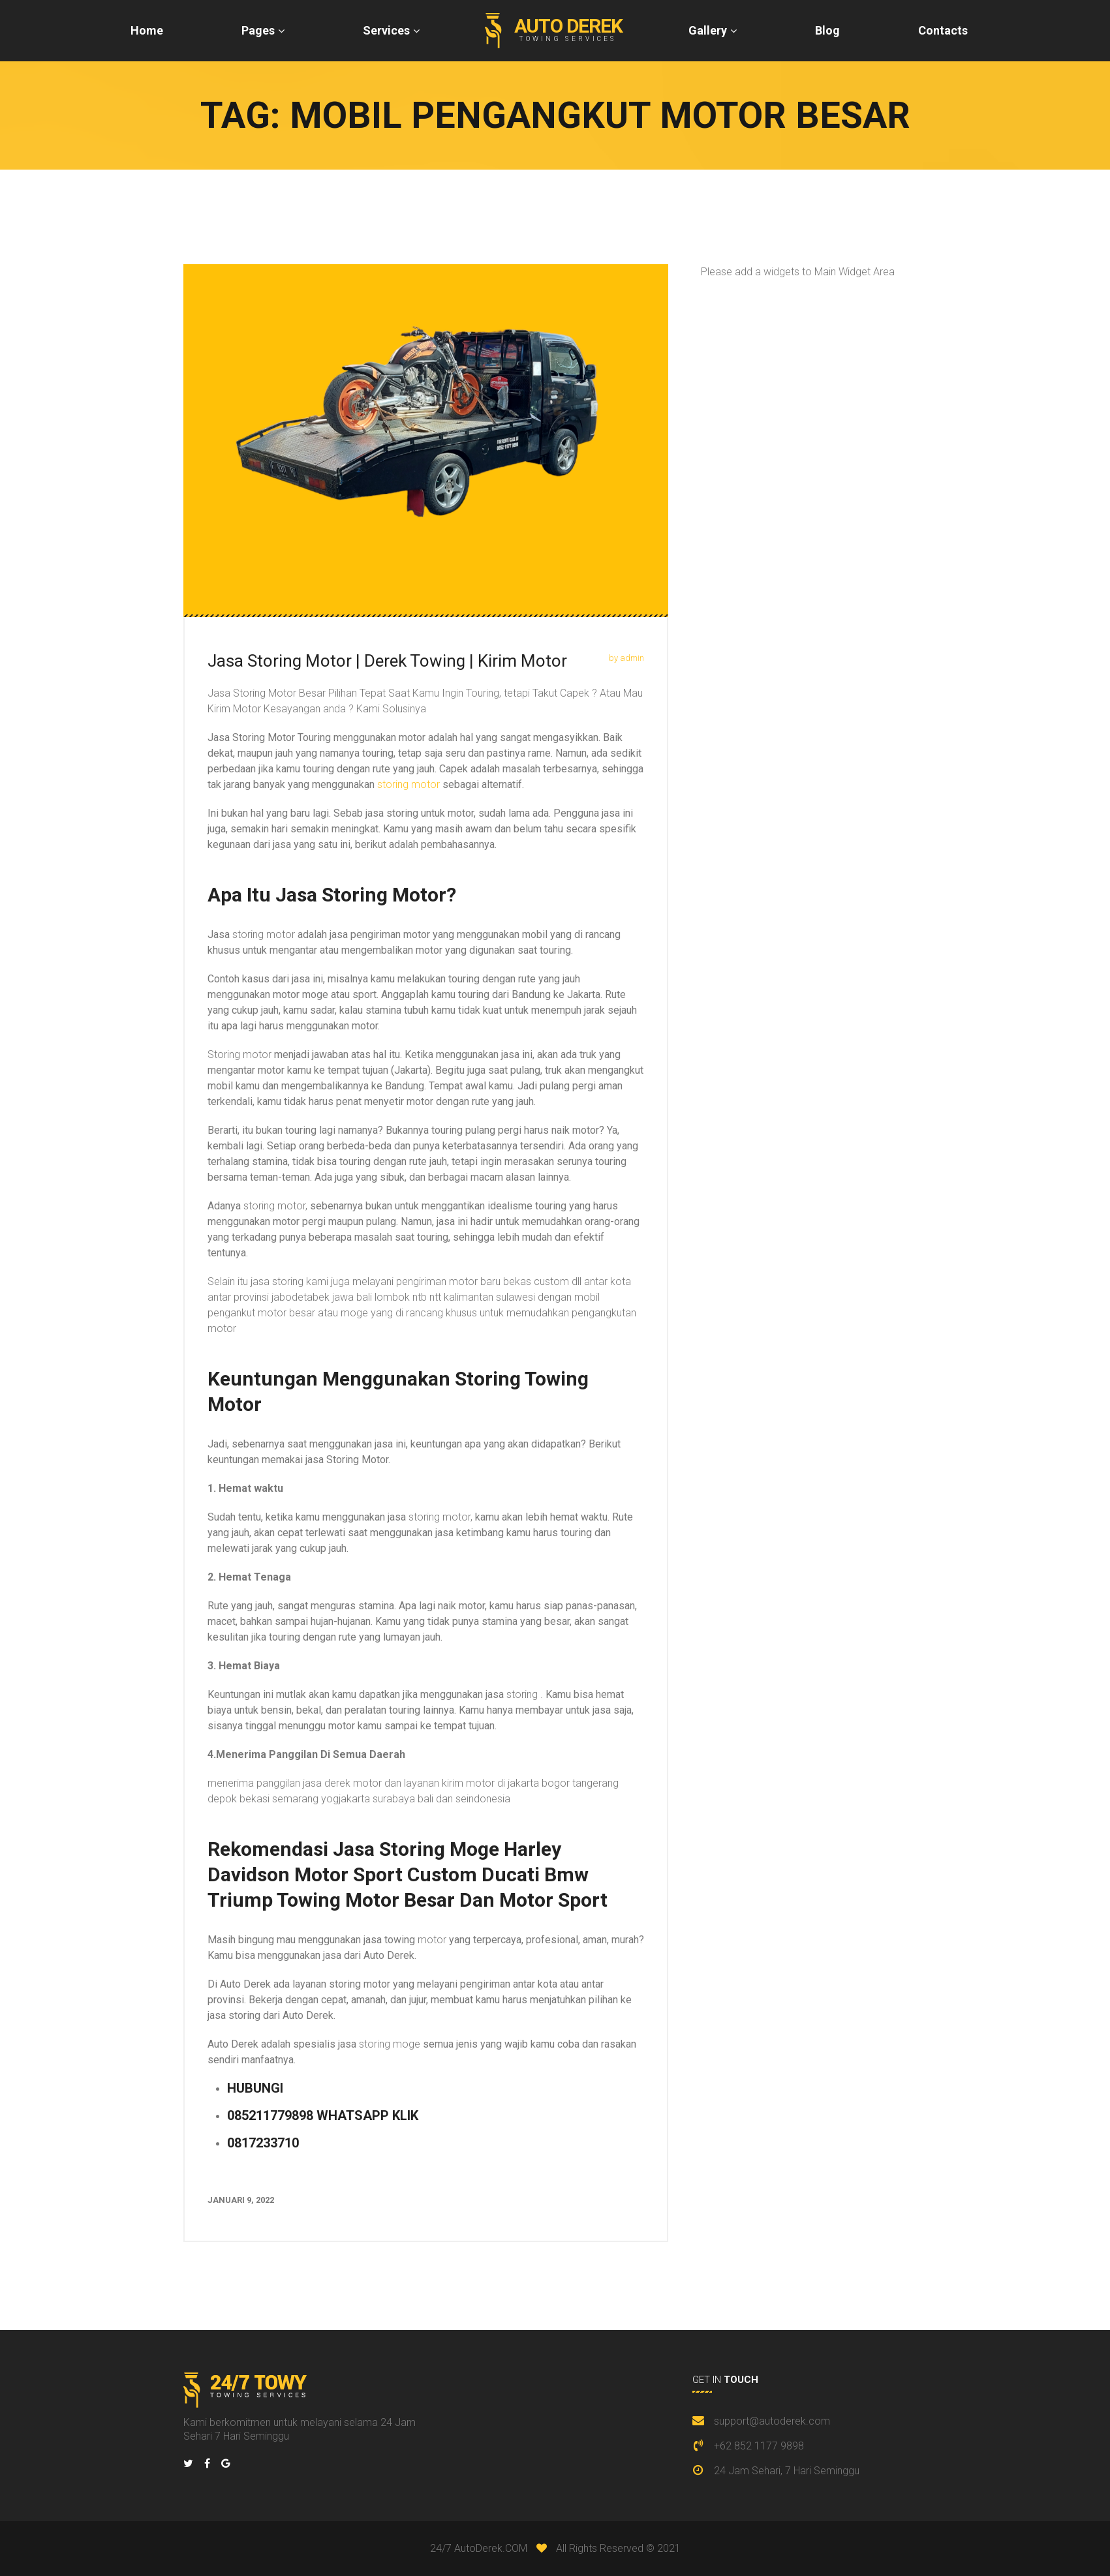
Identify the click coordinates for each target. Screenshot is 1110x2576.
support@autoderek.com (772, 2421)
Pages (258, 30)
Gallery (707, 30)
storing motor (408, 784)
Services (386, 30)
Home (147, 30)
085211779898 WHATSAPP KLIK (322, 2115)
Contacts (943, 30)
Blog (827, 30)
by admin (626, 658)
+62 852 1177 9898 (759, 2446)
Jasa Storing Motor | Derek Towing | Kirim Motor (387, 661)
